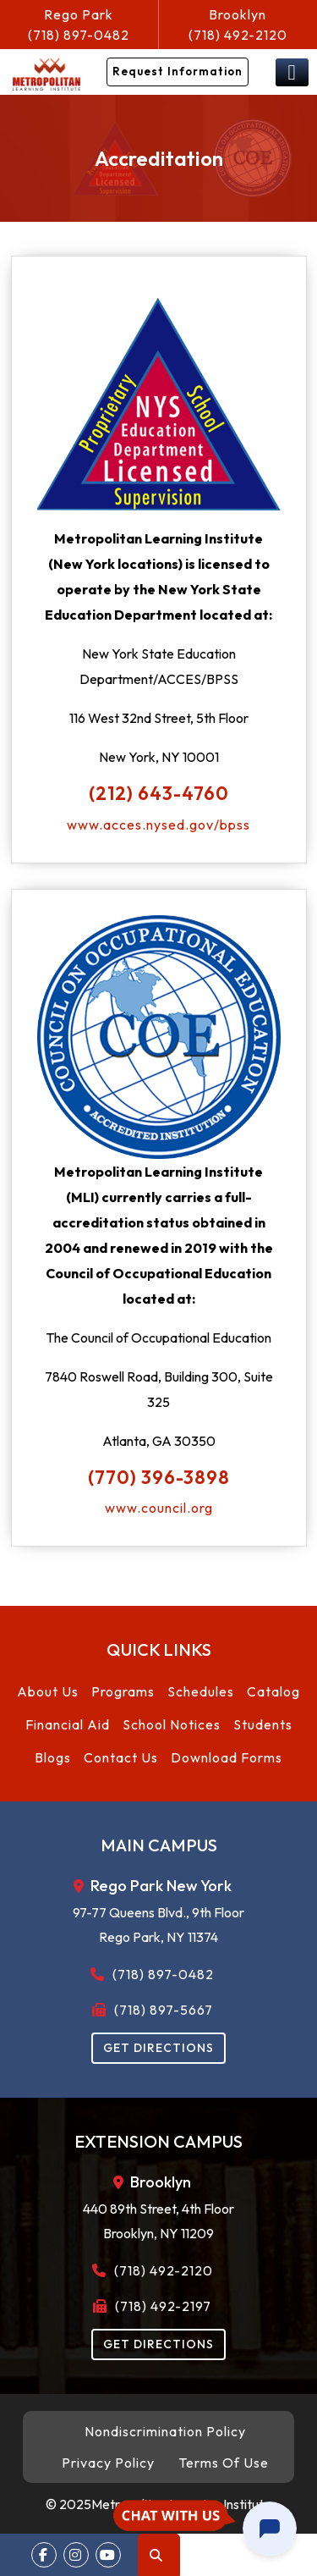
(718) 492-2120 (238, 23)
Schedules (200, 1691)
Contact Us (121, 1757)
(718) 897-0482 (79, 23)
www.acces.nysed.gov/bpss (158, 824)
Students (262, 1724)
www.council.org (159, 1507)
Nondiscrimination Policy (165, 2431)
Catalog (273, 1691)
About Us (48, 1691)
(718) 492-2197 (158, 2305)
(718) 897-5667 (159, 2009)
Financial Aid (67, 1724)
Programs (123, 1691)
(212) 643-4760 (159, 793)
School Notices (172, 1724)
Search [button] (156, 2555)
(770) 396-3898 (159, 1477)
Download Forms (226, 1757)
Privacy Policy (108, 2462)
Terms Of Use (223, 2462)
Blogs (53, 1757)
